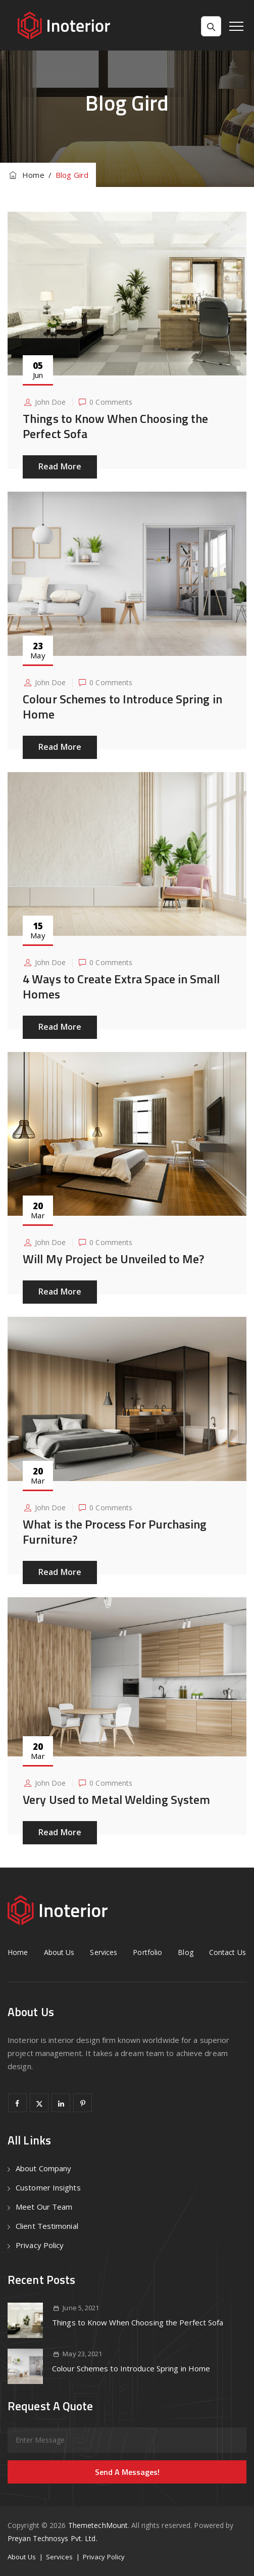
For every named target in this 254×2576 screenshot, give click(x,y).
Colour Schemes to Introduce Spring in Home (122, 706)
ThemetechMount (98, 2525)
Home (26, 175)
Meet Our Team (44, 2207)
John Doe (50, 402)
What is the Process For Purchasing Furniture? (115, 1531)
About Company (43, 2168)
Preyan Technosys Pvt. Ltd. (52, 2538)
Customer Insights (48, 2187)
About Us (59, 1952)
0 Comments (110, 402)
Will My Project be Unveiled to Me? (113, 1259)
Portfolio (147, 1952)
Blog (185, 1952)
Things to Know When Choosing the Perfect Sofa (115, 426)
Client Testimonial (47, 2226)
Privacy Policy (40, 2245)
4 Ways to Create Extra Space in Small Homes (121, 986)
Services (103, 1952)
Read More (59, 466)
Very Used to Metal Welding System (116, 1799)
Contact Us (227, 1952)
